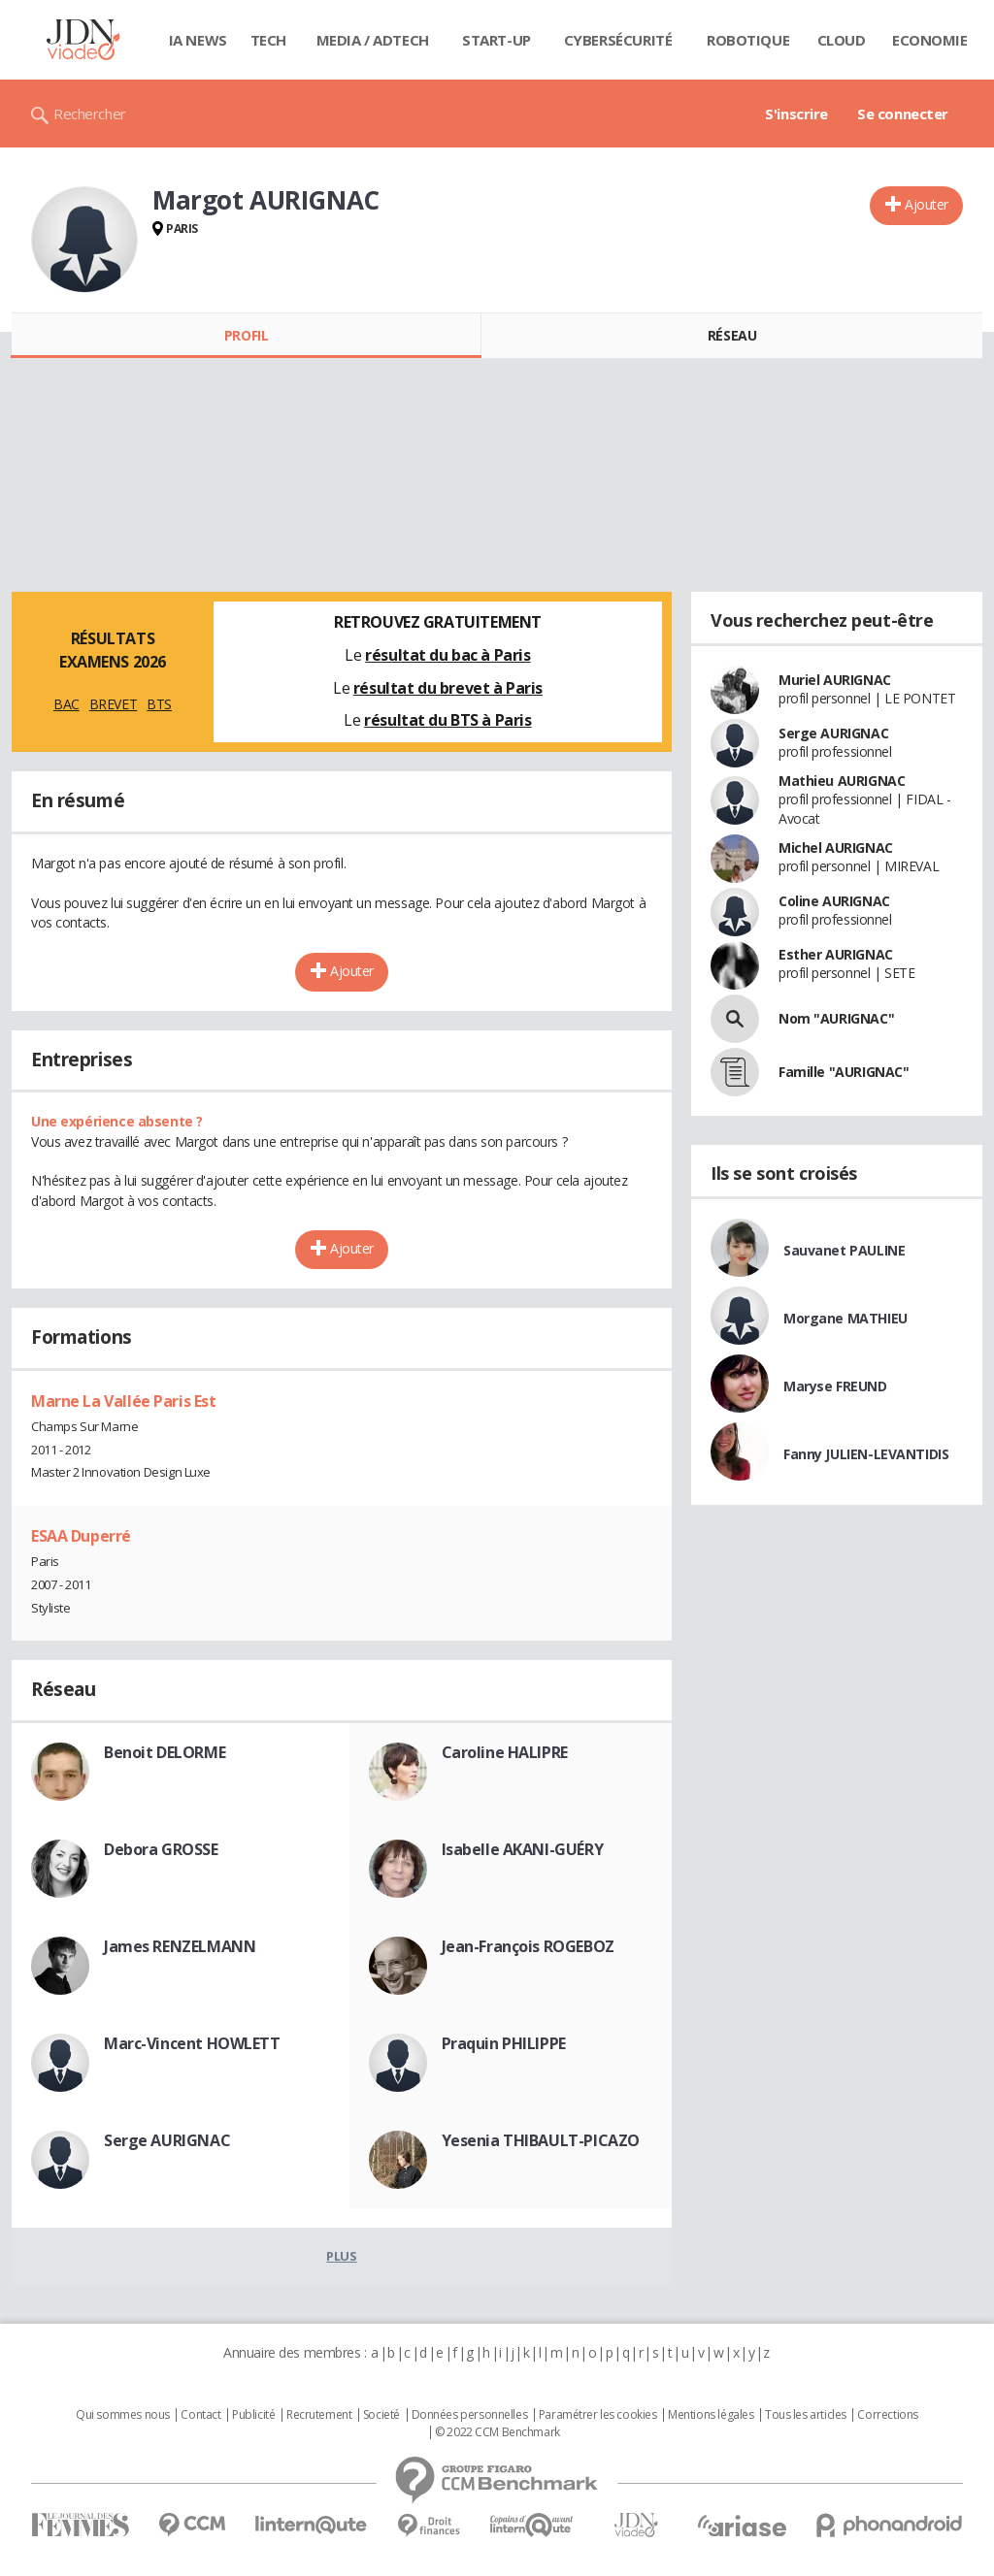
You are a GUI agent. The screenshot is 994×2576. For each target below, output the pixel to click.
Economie (930, 39)
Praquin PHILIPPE (504, 2043)
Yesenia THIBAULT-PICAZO (541, 2140)
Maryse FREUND (835, 1386)
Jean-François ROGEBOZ (528, 1946)
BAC (66, 704)
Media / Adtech (372, 39)
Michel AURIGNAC (836, 847)
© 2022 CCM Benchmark (497, 2432)
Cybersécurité (618, 39)
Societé (381, 2415)
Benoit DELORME (164, 1752)
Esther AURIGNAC (836, 954)
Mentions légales (710, 2415)
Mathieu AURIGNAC (842, 780)
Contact (200, 2415)
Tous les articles (805, 2415)
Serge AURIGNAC (167, 2140)
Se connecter (902, 113)
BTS (159, 704)
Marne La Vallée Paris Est (123, 1401)
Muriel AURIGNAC (835, 679)
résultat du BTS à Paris (447, 720)
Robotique (748, 39)
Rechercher (89, 113)
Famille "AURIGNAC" (844, 1071)
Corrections (887, 2415)
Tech (268, 39)
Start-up (496, 39)
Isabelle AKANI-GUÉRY (523, 1849)
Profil (246, 335)
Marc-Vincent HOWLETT (192, 2043)
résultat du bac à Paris (447, 655)
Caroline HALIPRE (505, 1752)
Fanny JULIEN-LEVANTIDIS (865, 1454)
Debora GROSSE (161, 1849)
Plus (341, 2256)
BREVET (113, 704)
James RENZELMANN (179, 1946)
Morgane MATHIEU (845, 1318)
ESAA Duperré (81, 1536)
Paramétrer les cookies (598, 2415)
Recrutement (318, 2415)
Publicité (253, 2415)
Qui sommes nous (123, 2415)
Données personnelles (470, 2415)
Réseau (732, 335)
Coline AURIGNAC (834, 901)
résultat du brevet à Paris (448, 688)
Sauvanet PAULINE (844, 1250)
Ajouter (926, 204)
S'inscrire (796, 113)
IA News (198, 39)
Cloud (841, 39)
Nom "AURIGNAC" (836, 1018)
